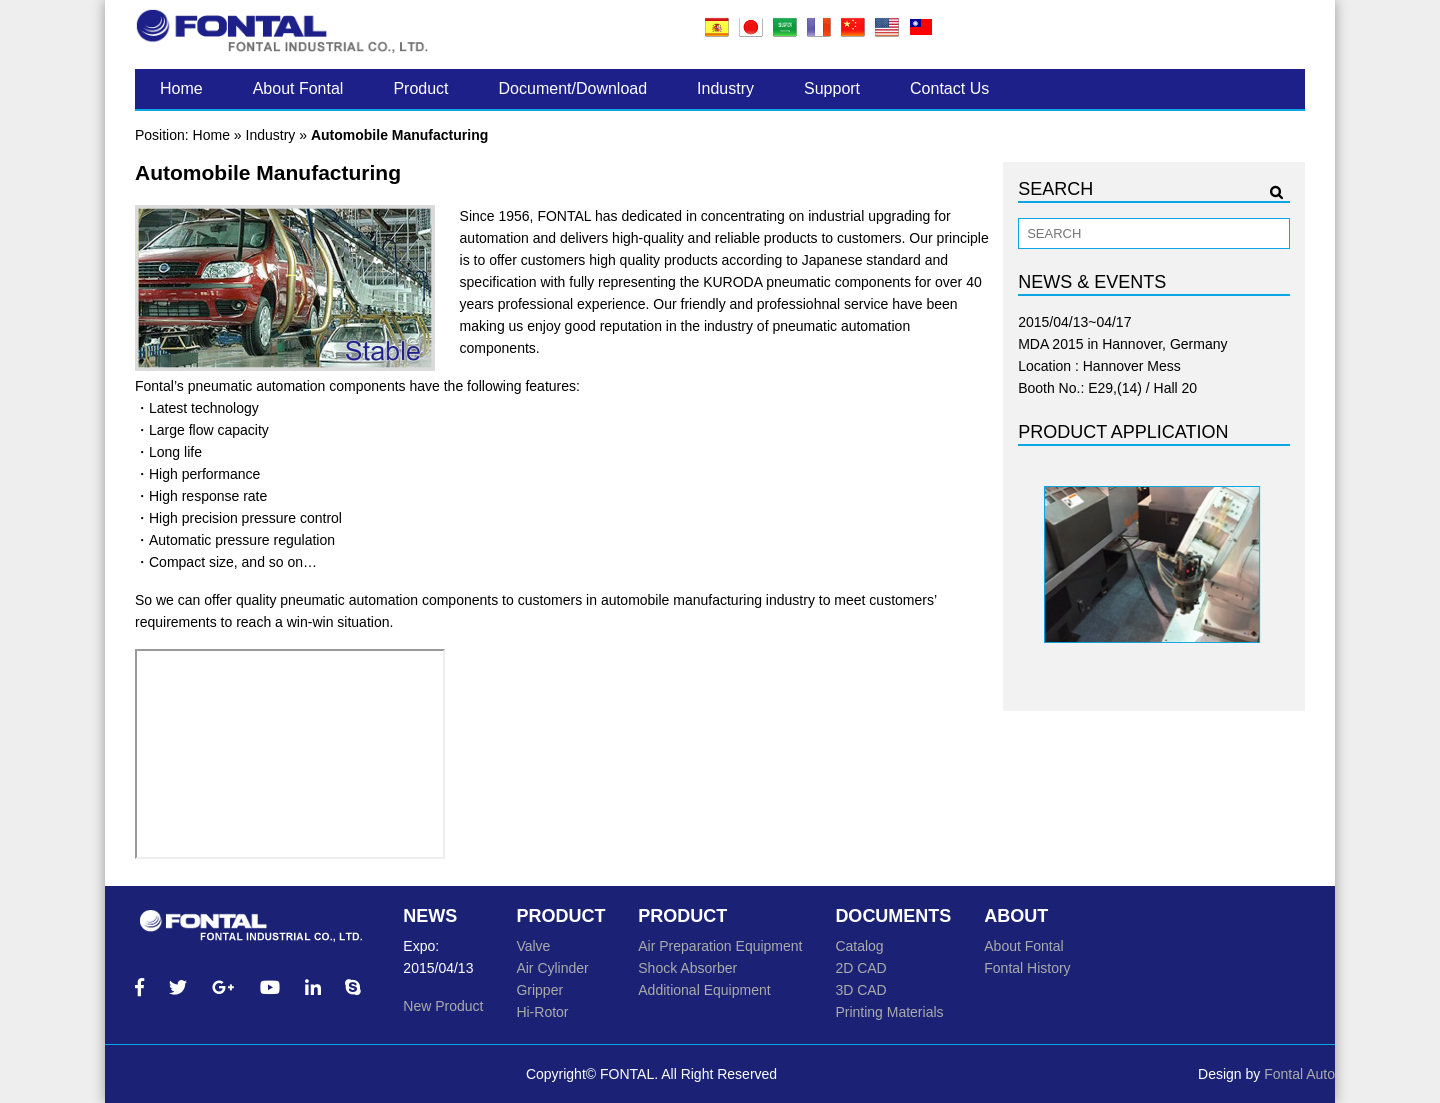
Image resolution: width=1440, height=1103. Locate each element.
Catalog (859, 946)
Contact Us (949, 88)
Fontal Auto (1299, 1074)
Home (181, 88)
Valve (533, 946)
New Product (443, 1006)
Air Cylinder (552, 968)
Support (832, 88)
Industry (725, 88)
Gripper (539, 990)
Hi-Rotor (542, 1012)
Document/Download (573, 88)
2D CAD (860, 968)
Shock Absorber (687, 968)
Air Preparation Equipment (720, 946)
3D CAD (860, 990)
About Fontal (298, 88)
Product (420, 88)
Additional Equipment (704, 990)
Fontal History (1027, 968)
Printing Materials (889, 1012)
